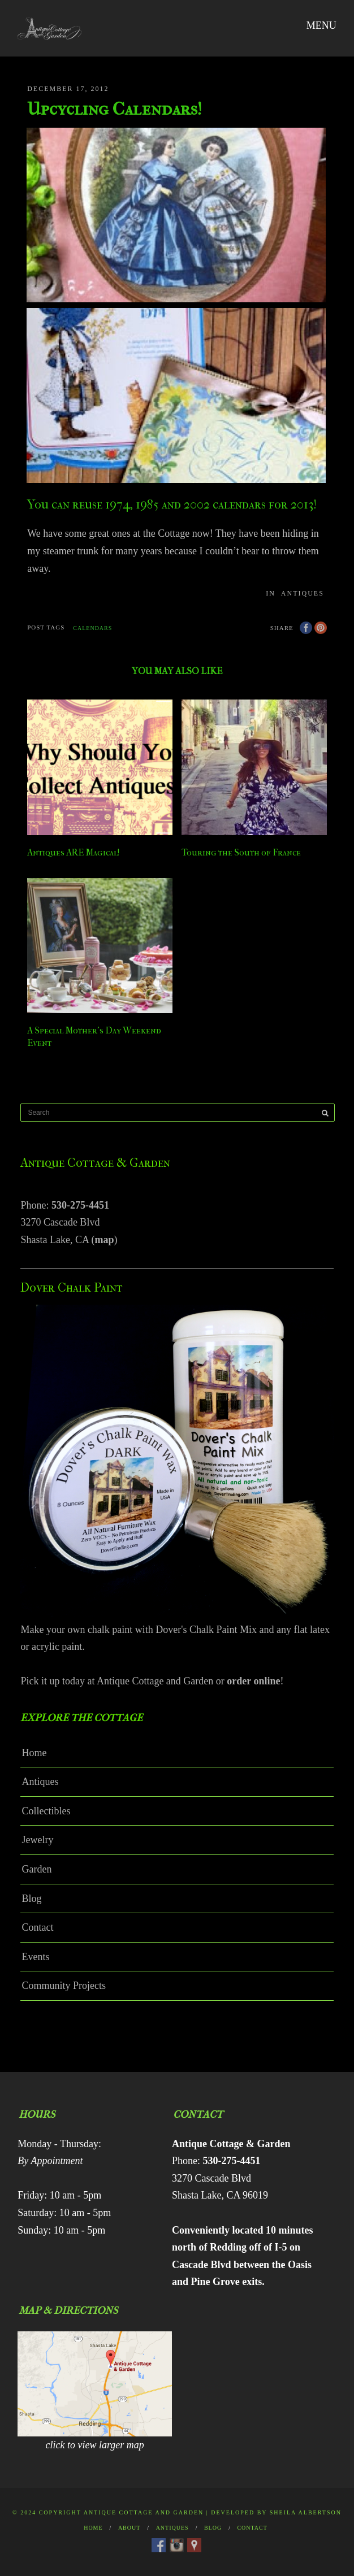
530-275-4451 (80, 1205)
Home (33, 1752)
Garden (36, 1869)
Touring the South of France (241, 852)
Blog (31, 1898)
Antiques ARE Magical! (73, 852)
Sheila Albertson (306, 2512)
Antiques (302, 593)
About (129, 2528)
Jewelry (37, 1839)
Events (35, 1956)
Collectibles (45, 1811)
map (104, 1239)
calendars (92, 628)
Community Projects (63, 1985)
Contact (37, 1927)
